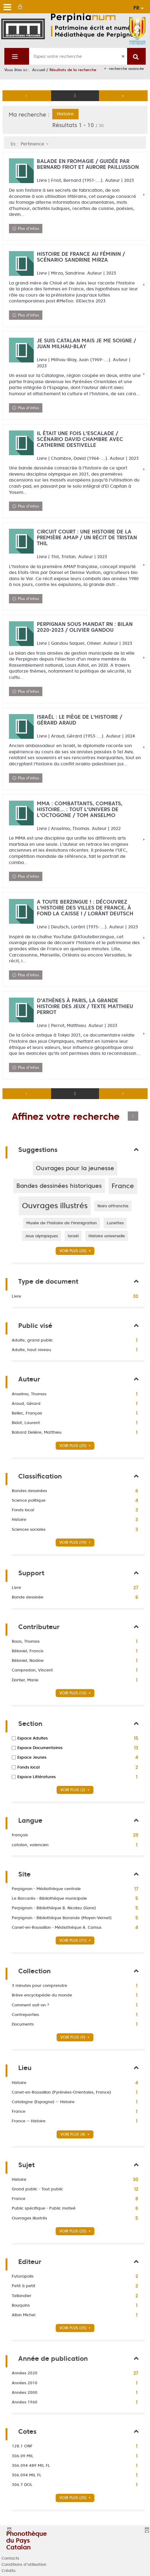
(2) (75, 1789)
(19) (75, 1542)
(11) (75, 1940)
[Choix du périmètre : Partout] (16, 56)
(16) (75, 1693)
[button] (75, 1168)
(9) (75, 2037)
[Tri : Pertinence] (36, 144)
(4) (75, 2134)
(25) (75, 1445)
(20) (75, 1250)
